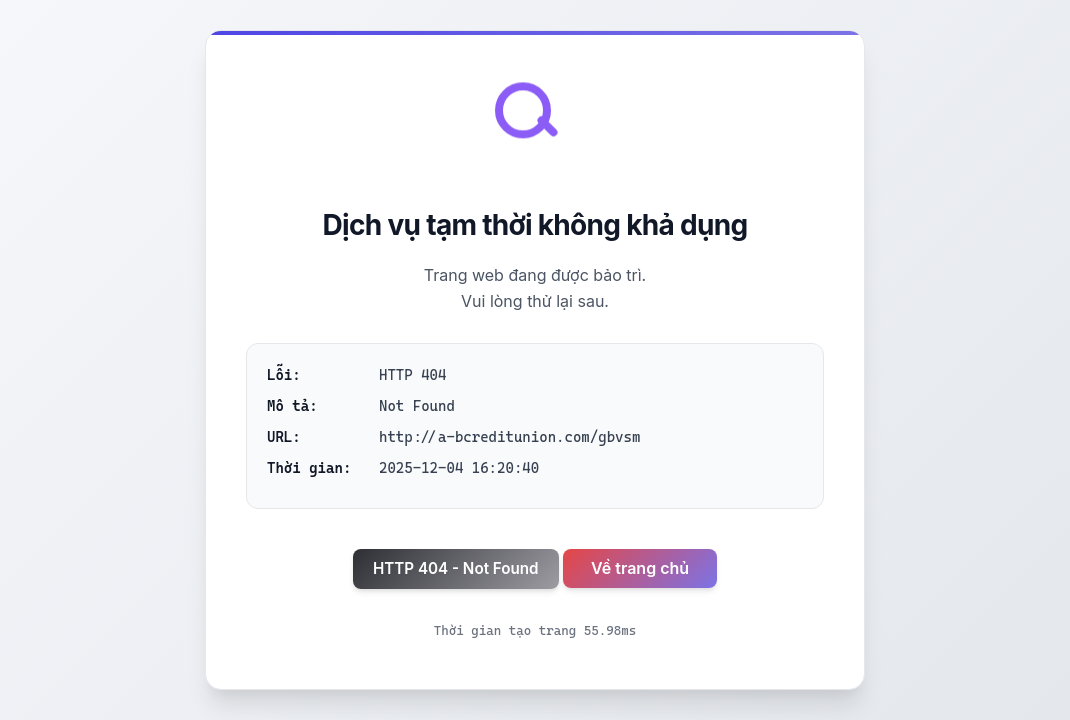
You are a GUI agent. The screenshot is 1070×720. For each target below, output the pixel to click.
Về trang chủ (640, 568)
